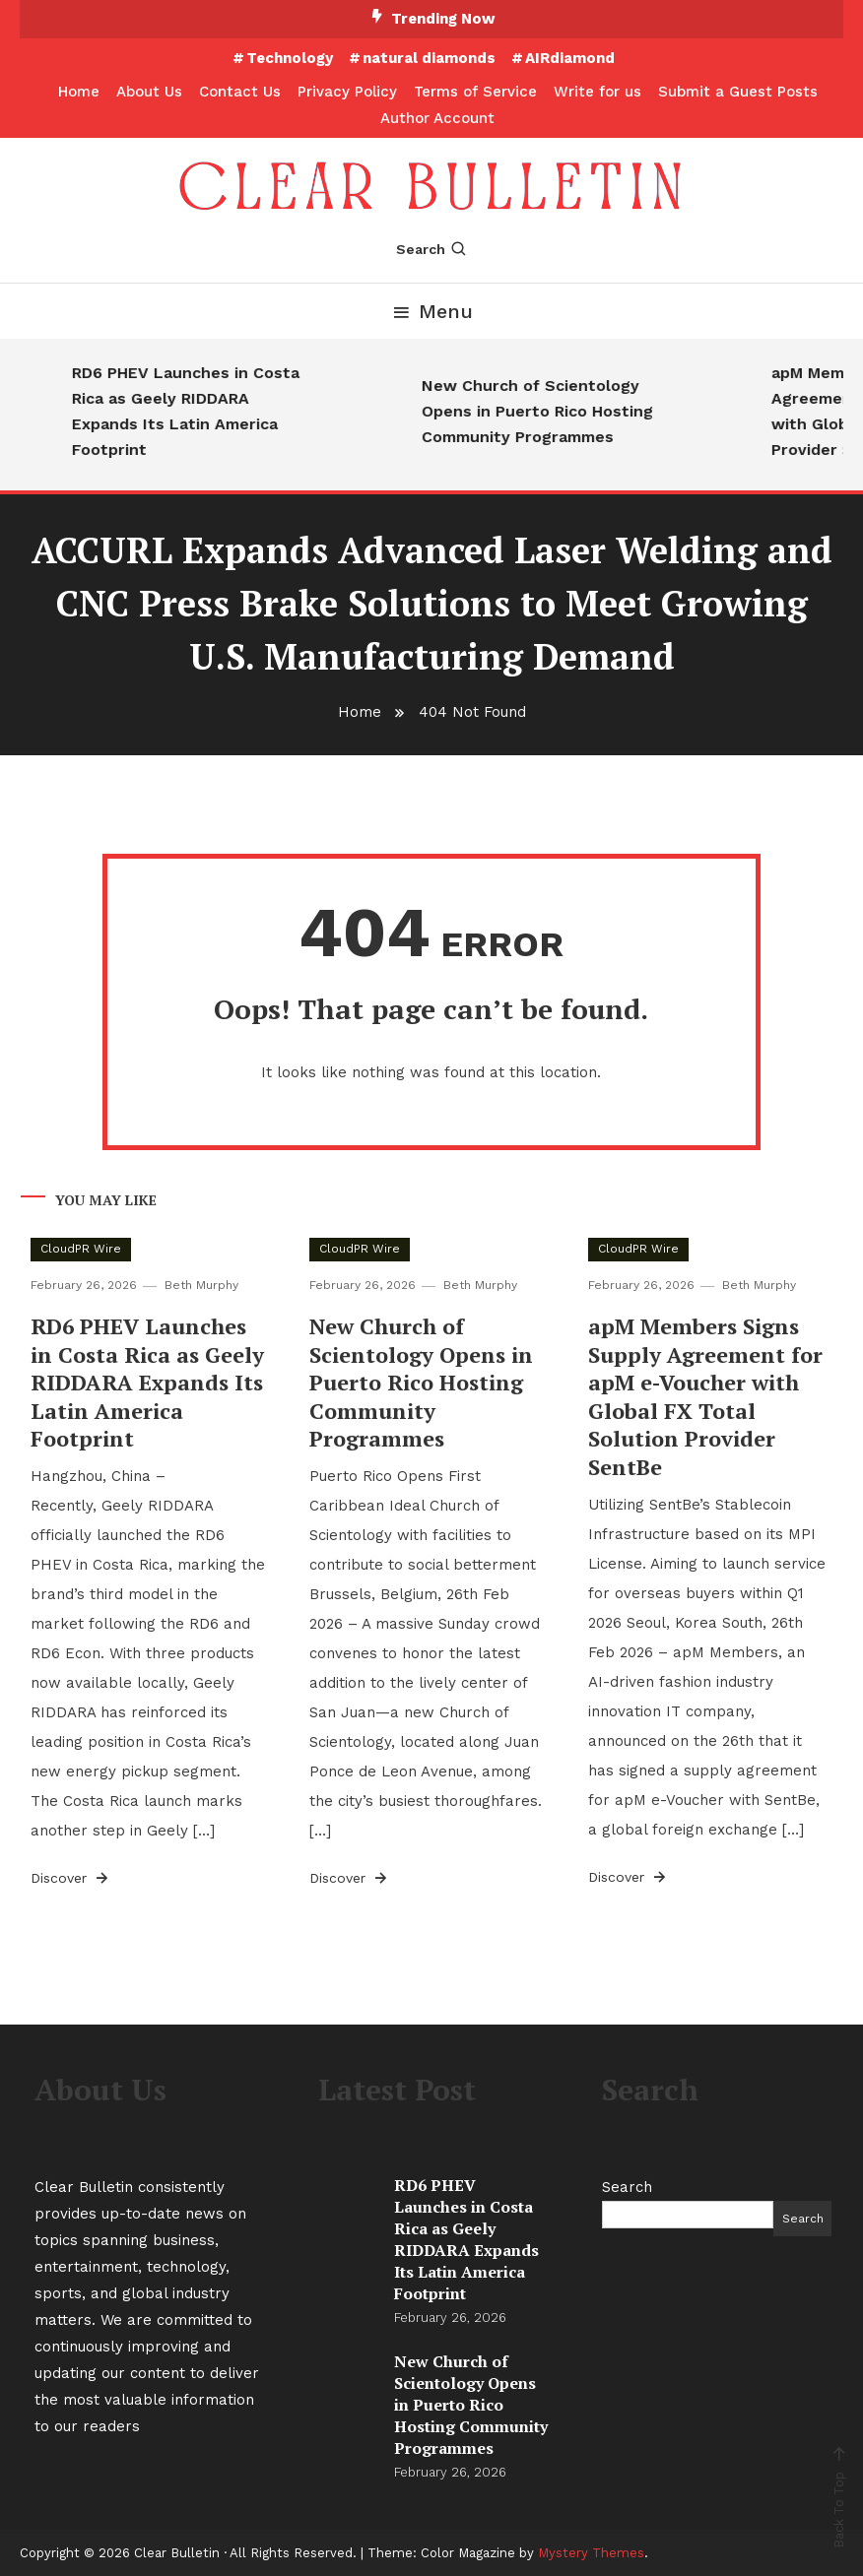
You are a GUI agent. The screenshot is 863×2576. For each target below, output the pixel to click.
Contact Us (240, 91)
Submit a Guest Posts (738, 91)
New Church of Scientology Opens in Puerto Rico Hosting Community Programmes (564, 411)
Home (79, 91)
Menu (431, 311)
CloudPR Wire (80, 1249)
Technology (289, 58)
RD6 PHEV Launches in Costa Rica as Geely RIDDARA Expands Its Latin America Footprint (212, 411)
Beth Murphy (201, 1285)
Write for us (597, 91)
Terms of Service (475, 91)
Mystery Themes (591, 2552)
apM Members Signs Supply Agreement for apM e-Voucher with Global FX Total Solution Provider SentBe (705, 1396)
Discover (71, 1878)
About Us (149, 91)
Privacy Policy (347, 91)
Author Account (437, 118)
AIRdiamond (570, 58)
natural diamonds (429, 58)
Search (432, 249)
